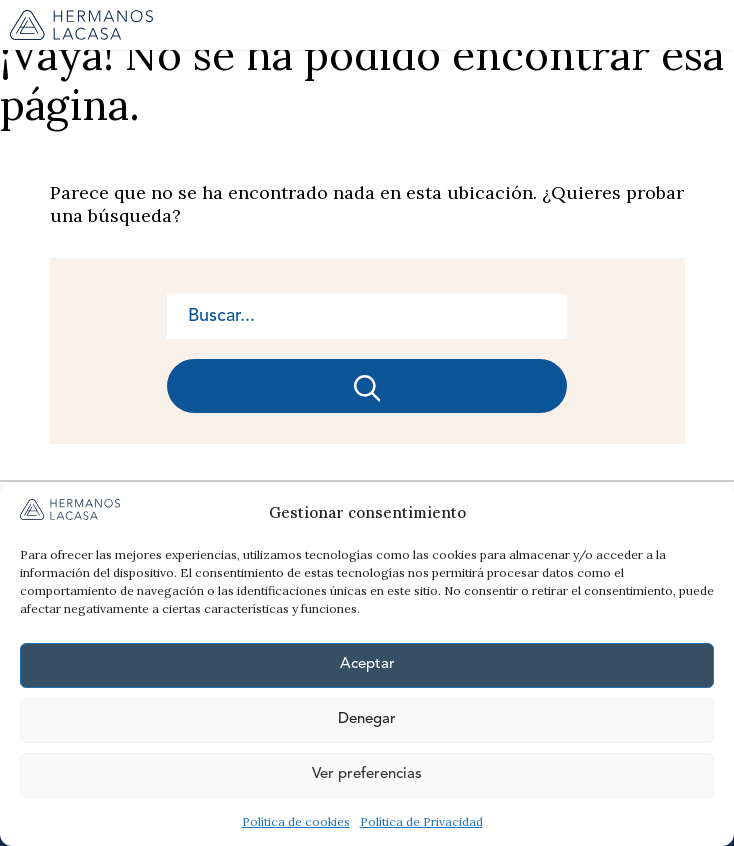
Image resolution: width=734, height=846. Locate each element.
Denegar (367, 719)
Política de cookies (296, 821)
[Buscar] (367, 386)
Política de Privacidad (421, 821)
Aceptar (367, 664)
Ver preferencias (367, 774)
